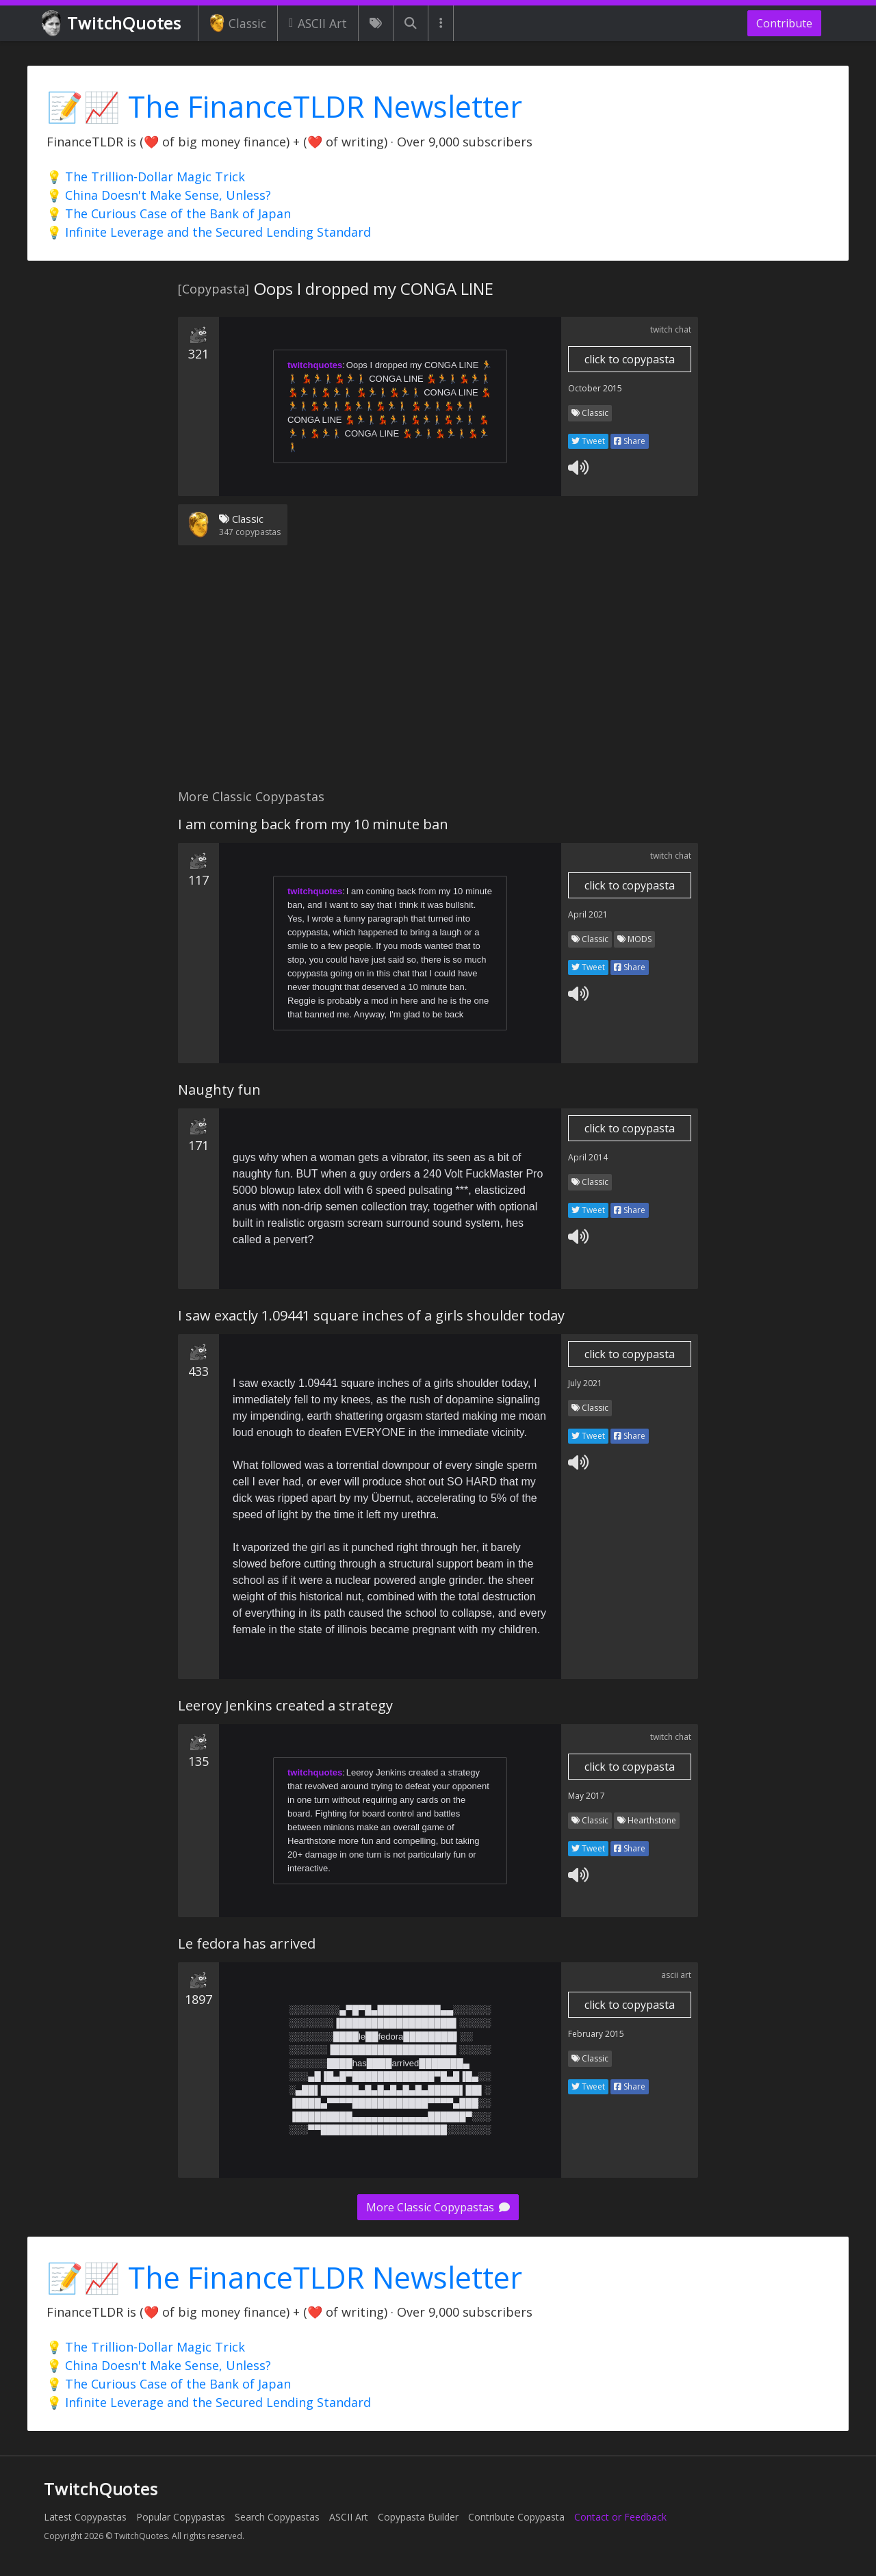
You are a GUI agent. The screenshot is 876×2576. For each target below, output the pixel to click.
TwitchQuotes (112, 23)
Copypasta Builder (418, 2516)
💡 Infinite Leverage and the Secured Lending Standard (209, 232)
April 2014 (588, 1157)
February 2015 (596, 2034)
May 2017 (586, 1795)
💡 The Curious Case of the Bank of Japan (169, 213)
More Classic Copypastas (438, 2207)
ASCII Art (318, 23)
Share (629, 441)
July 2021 (585, 1383)
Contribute (784, 23)
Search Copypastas (277, 2516)
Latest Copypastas (85, 2516)
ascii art (676, 1975)
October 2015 (595, 388)
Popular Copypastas (180, 2516)
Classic (237, 23)
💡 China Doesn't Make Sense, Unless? (159, 195)
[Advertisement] (438, 675)
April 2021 (588, 914)
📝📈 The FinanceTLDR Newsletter (284, 106)
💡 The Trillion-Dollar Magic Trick (146, 176)
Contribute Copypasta (516, 2516)
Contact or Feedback (620, 2516)
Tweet (588, 441)
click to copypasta (629, 359)
